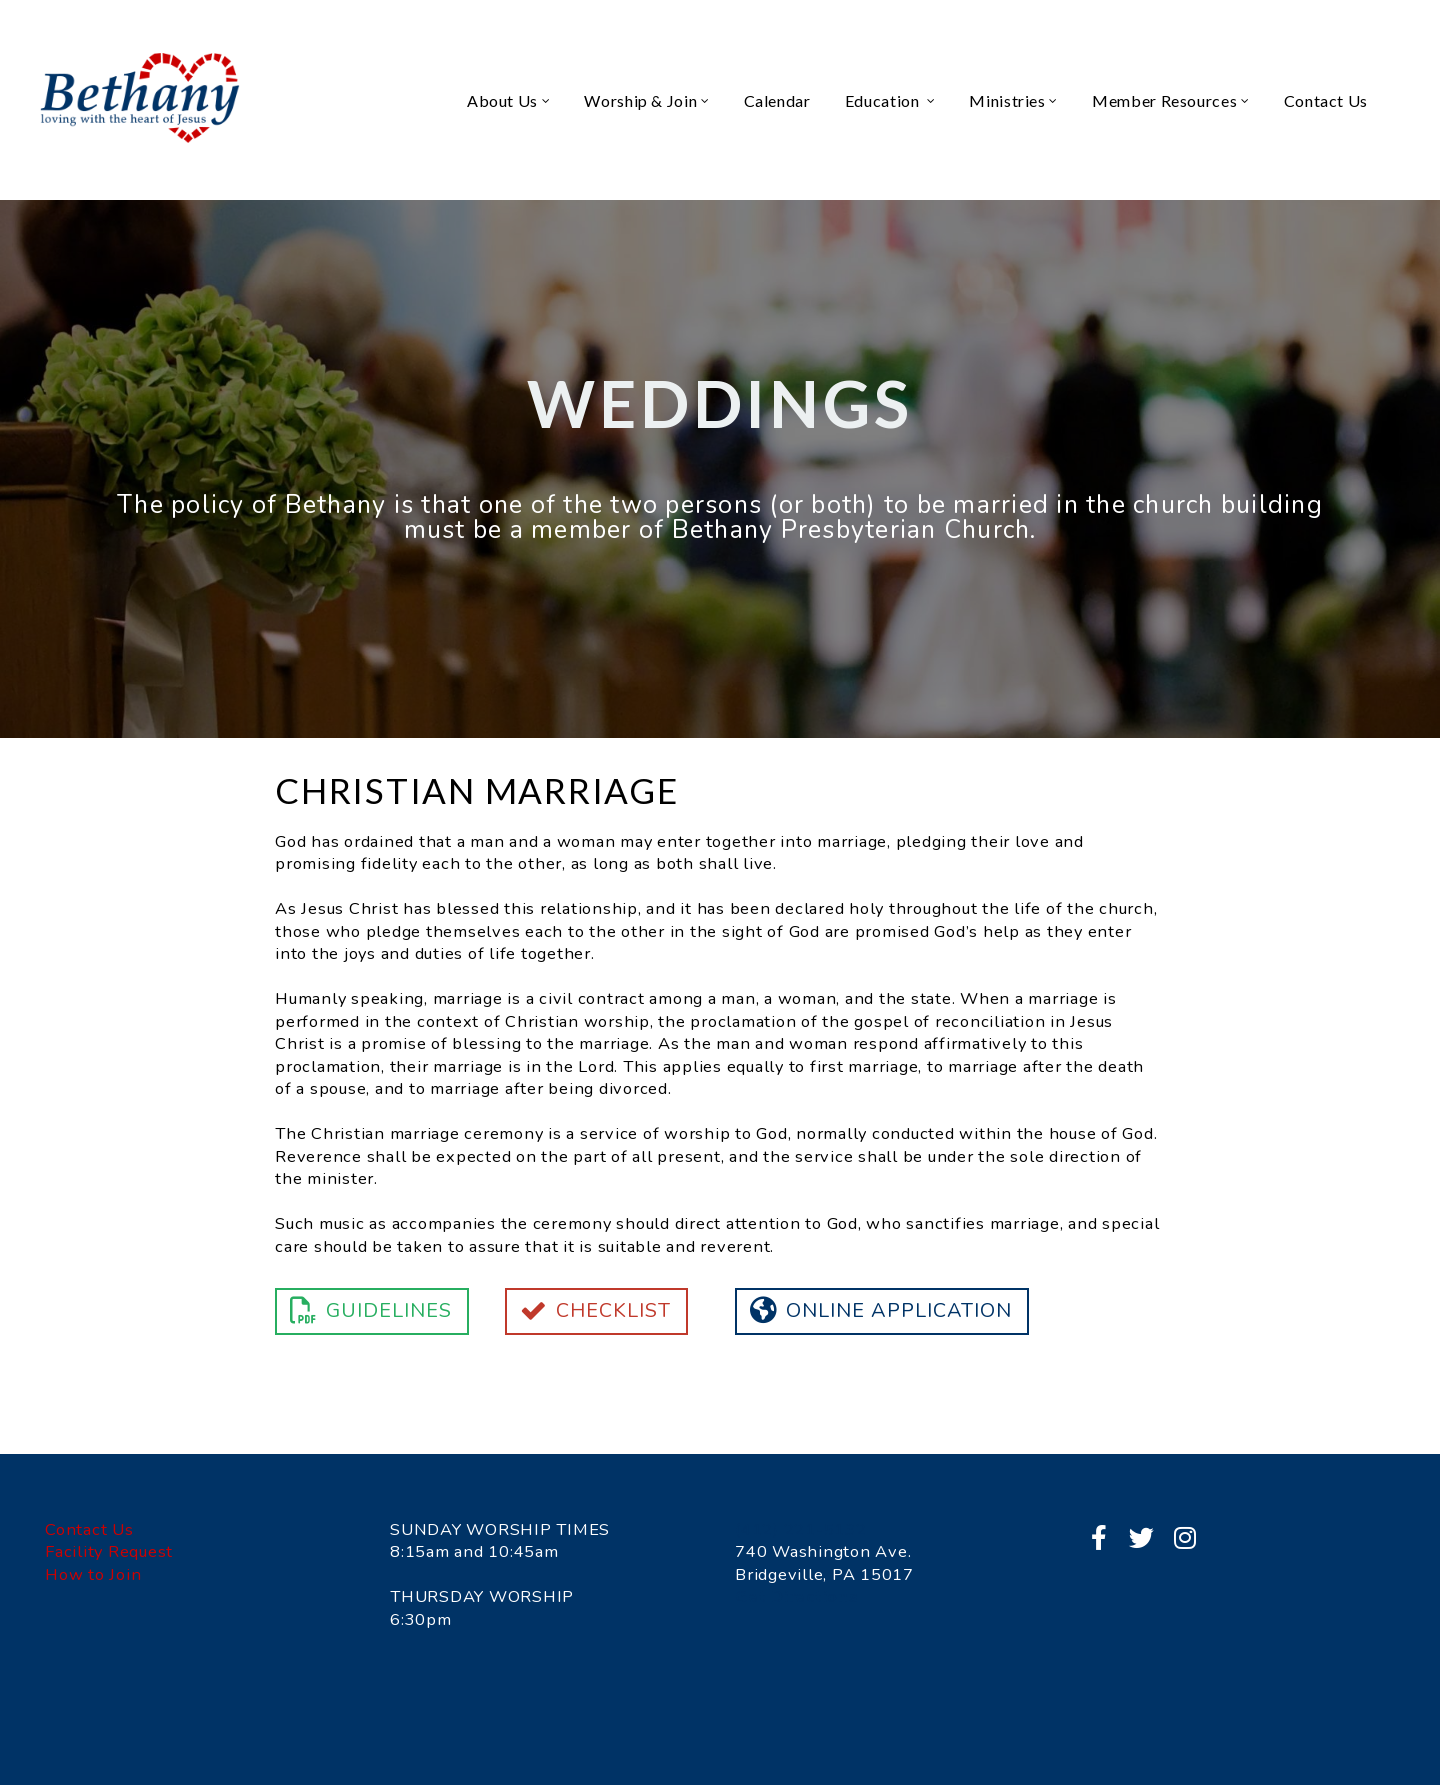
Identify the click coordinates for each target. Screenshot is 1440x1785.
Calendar (777, 100)
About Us (508, 100)
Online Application (879, 1310)
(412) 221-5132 (801, 1529)
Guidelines (369, 1310)
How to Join (93, 1574)
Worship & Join (646, 100)
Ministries (1013, 100)
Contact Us (1326, 100)
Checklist (594, 1310)
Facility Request (109, 1551)
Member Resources (1171, 100)
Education (890, 100)
